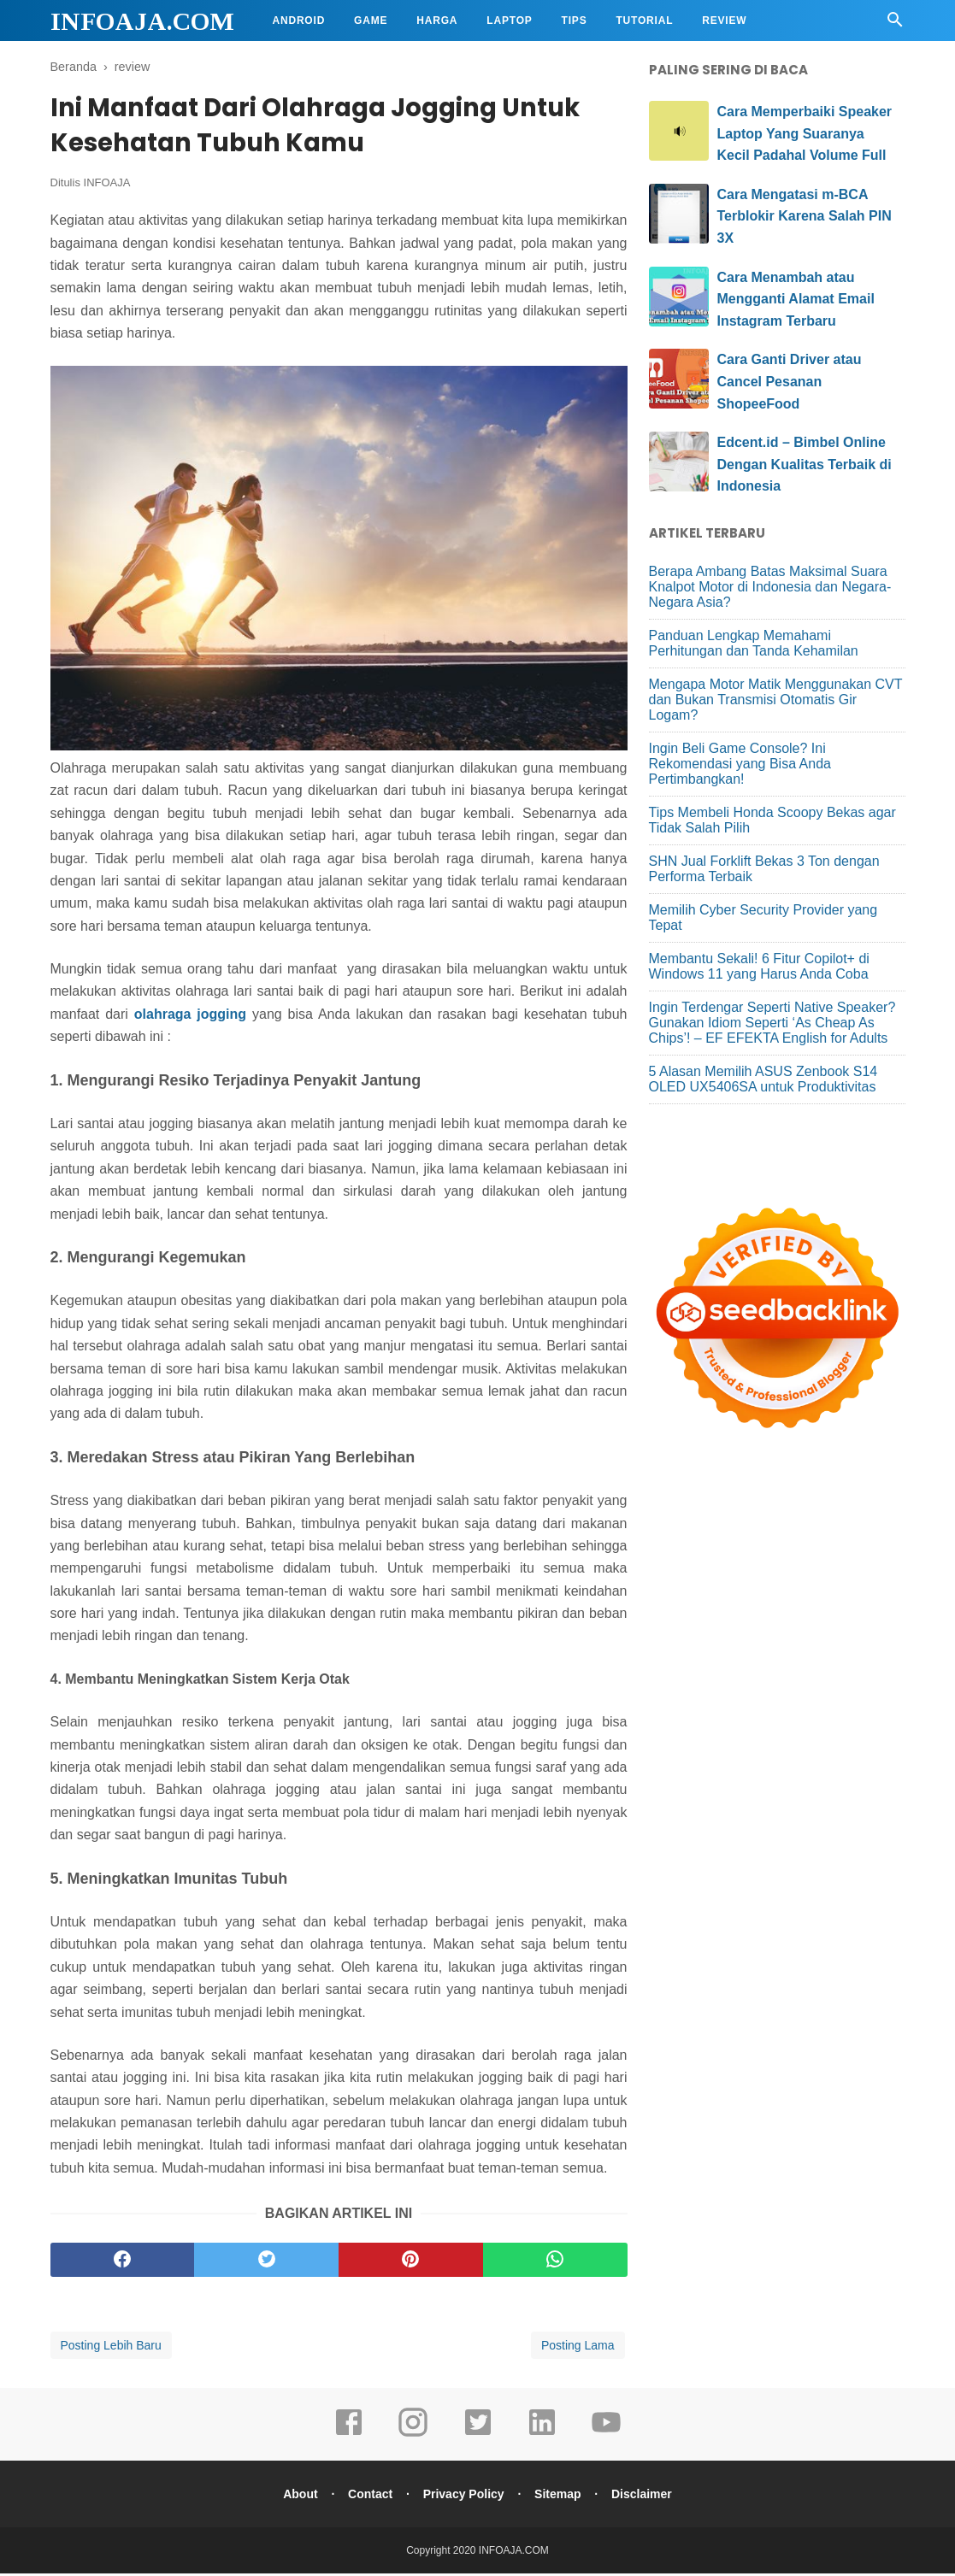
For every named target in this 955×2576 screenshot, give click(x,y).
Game (370, 20)
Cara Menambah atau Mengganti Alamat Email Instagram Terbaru (796, 299)
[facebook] (122, 2262)
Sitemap (559, 2496)
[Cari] (895, 24)
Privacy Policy (463, 2496)
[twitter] (266, 2262)
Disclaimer (645, 2496)
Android (299, 20)
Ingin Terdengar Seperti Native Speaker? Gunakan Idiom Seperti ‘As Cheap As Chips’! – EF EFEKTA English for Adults (772, 1022)
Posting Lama (578, 2348)
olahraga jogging (190, 1016)
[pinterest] (411, 2262)
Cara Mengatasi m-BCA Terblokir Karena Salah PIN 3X (804, 216)
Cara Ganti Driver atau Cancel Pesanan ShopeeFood (789, 381)
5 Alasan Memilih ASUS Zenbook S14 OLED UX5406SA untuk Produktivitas (763, 1079)
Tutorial (644, 20)
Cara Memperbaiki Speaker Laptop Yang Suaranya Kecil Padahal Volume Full (805, 133)
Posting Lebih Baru (111, 2348)
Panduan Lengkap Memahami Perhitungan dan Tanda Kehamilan (753, 643)
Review (724, 20)
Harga (436, 20)
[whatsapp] (555, 2262)
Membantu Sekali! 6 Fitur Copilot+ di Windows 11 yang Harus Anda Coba (759, 966)
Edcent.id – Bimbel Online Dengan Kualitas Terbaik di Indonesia (804, 464)
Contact (368, 2496)
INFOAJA (107, 185)
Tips (574, 20)
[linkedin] (542, 2436)
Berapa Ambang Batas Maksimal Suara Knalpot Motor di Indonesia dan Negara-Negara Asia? (770, 586)
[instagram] (413, 2436)
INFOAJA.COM (142, 21)
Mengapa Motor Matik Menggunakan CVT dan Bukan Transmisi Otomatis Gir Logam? (776, 699)
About (297, 2496)
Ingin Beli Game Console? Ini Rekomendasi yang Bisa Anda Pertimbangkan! (740, 763)
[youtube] (606, 2436)
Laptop (509, 20)
